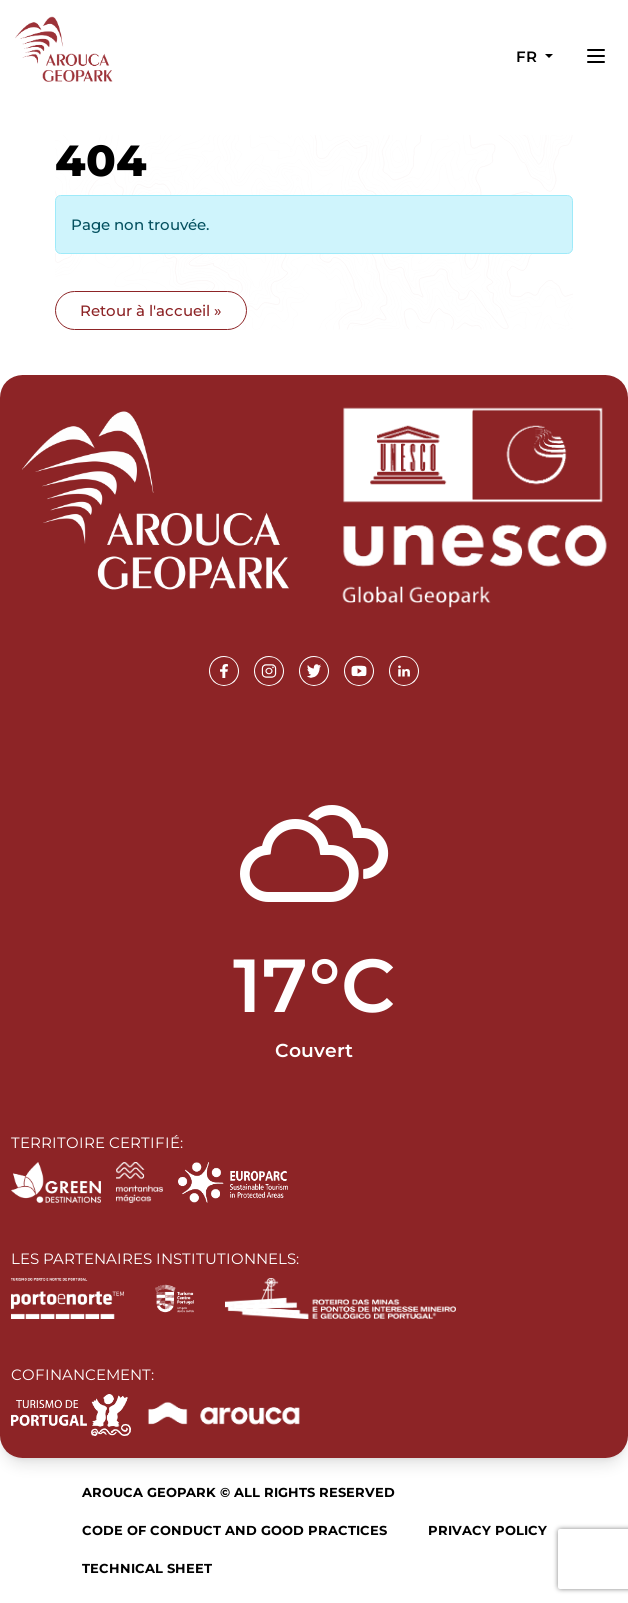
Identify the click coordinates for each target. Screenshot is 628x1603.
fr (528, 56)
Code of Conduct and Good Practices (234, 1530)
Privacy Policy (487, 1530)
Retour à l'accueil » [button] (151, 310)
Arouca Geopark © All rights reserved (238, 1492)
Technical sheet (147, 1568)
